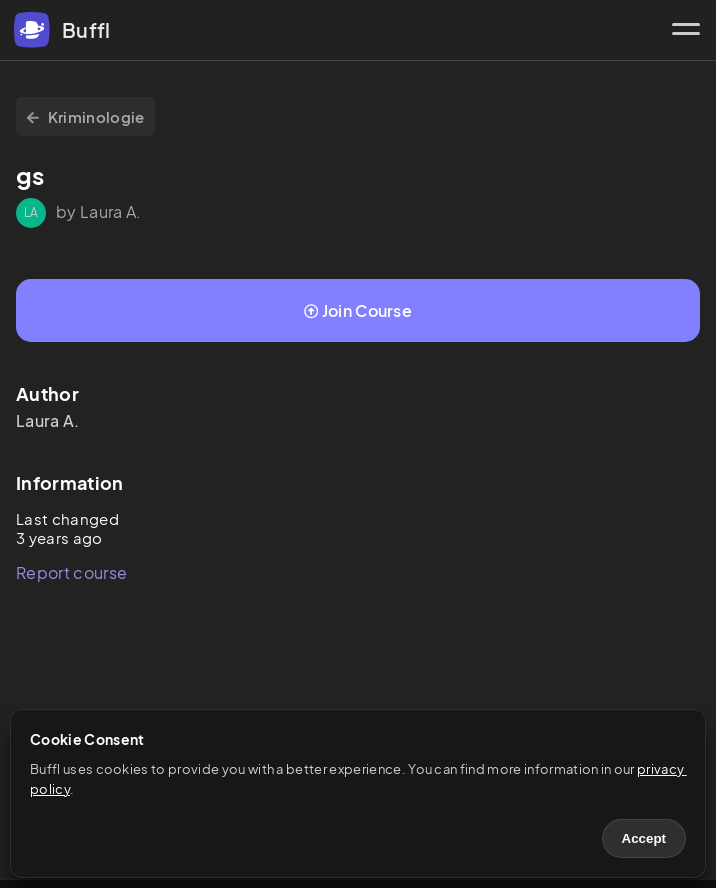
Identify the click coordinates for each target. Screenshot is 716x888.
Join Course (358, 310)
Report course (71, 572)
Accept (644, 838)
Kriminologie (85, 116)
